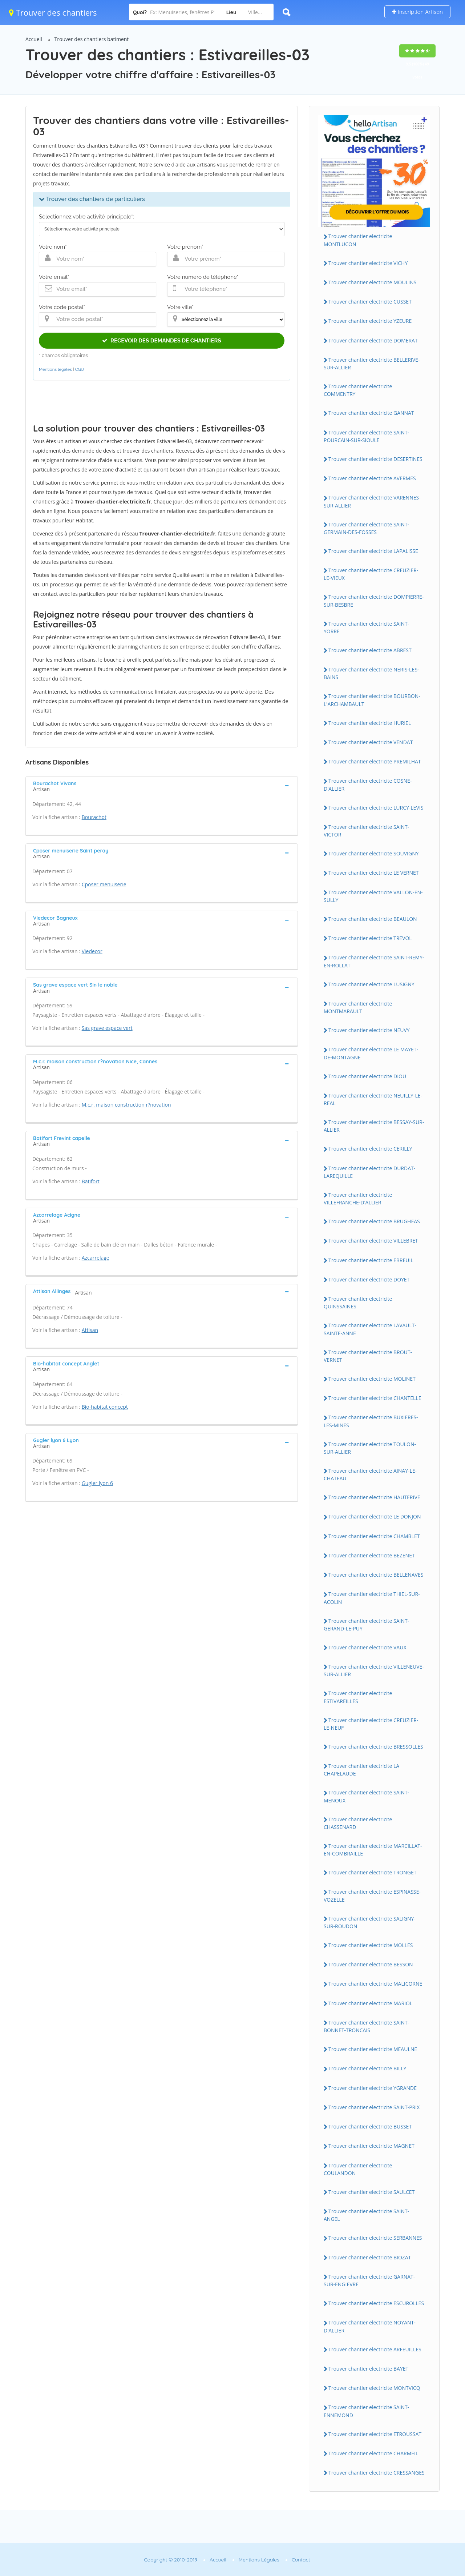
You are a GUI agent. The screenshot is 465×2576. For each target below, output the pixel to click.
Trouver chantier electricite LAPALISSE (373, 550)
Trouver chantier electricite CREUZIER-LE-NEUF (371, 1724)
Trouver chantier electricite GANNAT (371, 412)
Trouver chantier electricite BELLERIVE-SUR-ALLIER (372, 363)
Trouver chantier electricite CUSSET (370, 301)
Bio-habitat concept (105, 1406)
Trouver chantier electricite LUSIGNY (371, 984)
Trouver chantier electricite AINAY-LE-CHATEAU (370, 1474)
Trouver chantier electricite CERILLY (370, 1148)
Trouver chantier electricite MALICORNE (375, 1983)
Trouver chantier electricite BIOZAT (369, 2257)
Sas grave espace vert (107, 1027)
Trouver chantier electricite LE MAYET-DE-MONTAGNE (371, 1053)
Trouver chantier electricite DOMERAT (373, 340)
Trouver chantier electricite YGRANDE (372, 2088)
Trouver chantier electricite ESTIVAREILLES (358, 1697)
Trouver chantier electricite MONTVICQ (374, 2387)
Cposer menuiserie (104, 884)
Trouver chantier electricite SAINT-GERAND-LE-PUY (366, 1624)
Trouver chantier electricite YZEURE (370, 320)
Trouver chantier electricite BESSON (370, 1964)
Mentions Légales (259, 2559)
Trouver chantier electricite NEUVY (369, 1030)
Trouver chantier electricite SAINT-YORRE (366, 627)
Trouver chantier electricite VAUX (367, 1647)
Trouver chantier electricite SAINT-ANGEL (366, 2215)
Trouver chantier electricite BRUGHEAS (374, 1221)
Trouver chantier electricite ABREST (370, 650)
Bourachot (94, 817)
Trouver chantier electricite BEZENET (371, 1555)
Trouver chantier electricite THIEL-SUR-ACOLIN (372, 1597)
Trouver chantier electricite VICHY (368, 263)
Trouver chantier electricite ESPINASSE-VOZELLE (372, 1895)
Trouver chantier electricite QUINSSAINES (358, 1302)
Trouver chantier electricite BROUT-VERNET (368, 1356)
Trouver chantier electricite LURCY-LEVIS (375, 807)
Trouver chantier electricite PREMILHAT (374, 761)
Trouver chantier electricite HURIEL (369, 722)
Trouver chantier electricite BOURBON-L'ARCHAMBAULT (372, 700)
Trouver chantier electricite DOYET (368, 1279)
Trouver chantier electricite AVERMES (372, 478)
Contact (301, 2559)
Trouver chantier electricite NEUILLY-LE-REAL (373, 1099)
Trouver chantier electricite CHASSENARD (358, 1823)
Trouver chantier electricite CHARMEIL (373, 2453)
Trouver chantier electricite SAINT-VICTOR (366, 830)
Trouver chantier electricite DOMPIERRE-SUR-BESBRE (374, 600)
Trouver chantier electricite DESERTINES (375, 459)
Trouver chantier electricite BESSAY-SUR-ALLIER (374, 1126)
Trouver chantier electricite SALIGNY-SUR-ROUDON (370, 1922)
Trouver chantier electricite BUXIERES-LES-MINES (371, 1421)
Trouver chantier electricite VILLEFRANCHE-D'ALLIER (358, 1198)
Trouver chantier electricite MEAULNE (372, 2049)
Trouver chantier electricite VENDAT (370, 742)
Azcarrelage (95, 1257)
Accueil (33, 39)
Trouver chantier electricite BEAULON (372, 918)
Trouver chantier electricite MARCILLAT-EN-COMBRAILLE (373, 1849)
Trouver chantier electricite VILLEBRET (373, 1240)
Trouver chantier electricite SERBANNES (375, 2237)
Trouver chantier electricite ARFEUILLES (374, 2349)
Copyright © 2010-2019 (170, 2559)
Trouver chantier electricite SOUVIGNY (373, 853)
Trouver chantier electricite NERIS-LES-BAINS (371, 673)
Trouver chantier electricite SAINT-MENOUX (366, 1796)
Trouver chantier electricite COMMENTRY (358, 390)
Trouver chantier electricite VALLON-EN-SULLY (373, 896)
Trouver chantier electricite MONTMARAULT (358, 1007)
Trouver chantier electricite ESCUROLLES (376, 2303)
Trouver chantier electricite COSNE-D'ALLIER (368, 784)
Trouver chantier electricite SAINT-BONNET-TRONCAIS (366, 2026)
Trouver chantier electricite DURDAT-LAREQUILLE (369, 1172)
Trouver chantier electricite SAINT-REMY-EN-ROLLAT (374, 961)
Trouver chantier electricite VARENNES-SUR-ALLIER (372, 501)
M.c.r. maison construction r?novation (126, 1104)
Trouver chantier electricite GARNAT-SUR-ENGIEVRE (369, 2280)
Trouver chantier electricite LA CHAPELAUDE (361, 1769)
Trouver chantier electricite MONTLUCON (358, 240)
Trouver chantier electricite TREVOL (370, 938)
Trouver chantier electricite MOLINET (372, 1378)
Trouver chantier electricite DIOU (367, 1076)
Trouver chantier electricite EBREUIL (370, 1260)
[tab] (161, 785)
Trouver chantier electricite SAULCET (371, 2191)
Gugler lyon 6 (97, 1483)
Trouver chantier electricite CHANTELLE (374, 1398)
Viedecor (92, 951)
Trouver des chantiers (53, 12)
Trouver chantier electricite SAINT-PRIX (374, 2107)
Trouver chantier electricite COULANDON (358, 2169)
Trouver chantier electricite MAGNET (371, 2145)
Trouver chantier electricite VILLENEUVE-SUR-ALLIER (374, 1670)
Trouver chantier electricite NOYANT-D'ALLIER (370, 2326)
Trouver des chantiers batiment (91, 39)
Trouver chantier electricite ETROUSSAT (374, 2434)
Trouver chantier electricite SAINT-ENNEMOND (366, 2411)
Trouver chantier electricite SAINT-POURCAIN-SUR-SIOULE (366, 436)
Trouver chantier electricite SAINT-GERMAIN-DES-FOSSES (366, 528)
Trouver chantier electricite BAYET (368, 2368)
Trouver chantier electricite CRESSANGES (376, 2472)
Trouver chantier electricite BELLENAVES (375, 1574)
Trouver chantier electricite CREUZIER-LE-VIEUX (371, 574)
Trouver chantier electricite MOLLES (370, 1945)
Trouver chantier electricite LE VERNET (373, 872)
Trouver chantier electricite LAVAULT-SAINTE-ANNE (370, 1329)
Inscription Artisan (417, 11)
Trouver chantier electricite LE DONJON (374, 1516)
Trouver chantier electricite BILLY (367, 2068)
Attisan (90, 1330)
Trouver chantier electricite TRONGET (372, 1872)
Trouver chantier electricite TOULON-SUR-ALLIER (370, 1448)
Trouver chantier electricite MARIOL (370, 2003)
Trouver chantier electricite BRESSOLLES (375, 1746)
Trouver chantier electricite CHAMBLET (374, 1536)
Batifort (91, 1181)
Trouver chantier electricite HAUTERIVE (374, 1497)
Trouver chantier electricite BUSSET (370, 2126)
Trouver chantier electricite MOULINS (372, 282)
